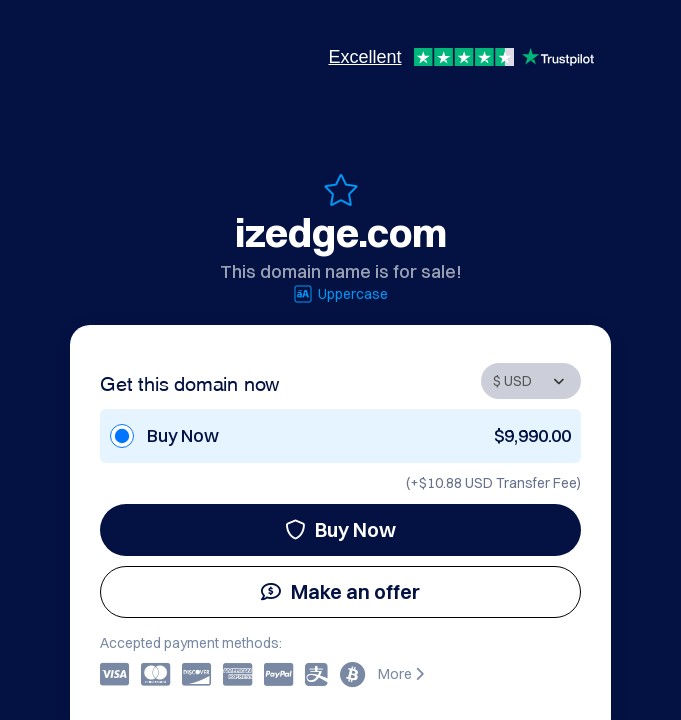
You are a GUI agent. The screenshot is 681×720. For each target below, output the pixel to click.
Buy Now (340, 529)
